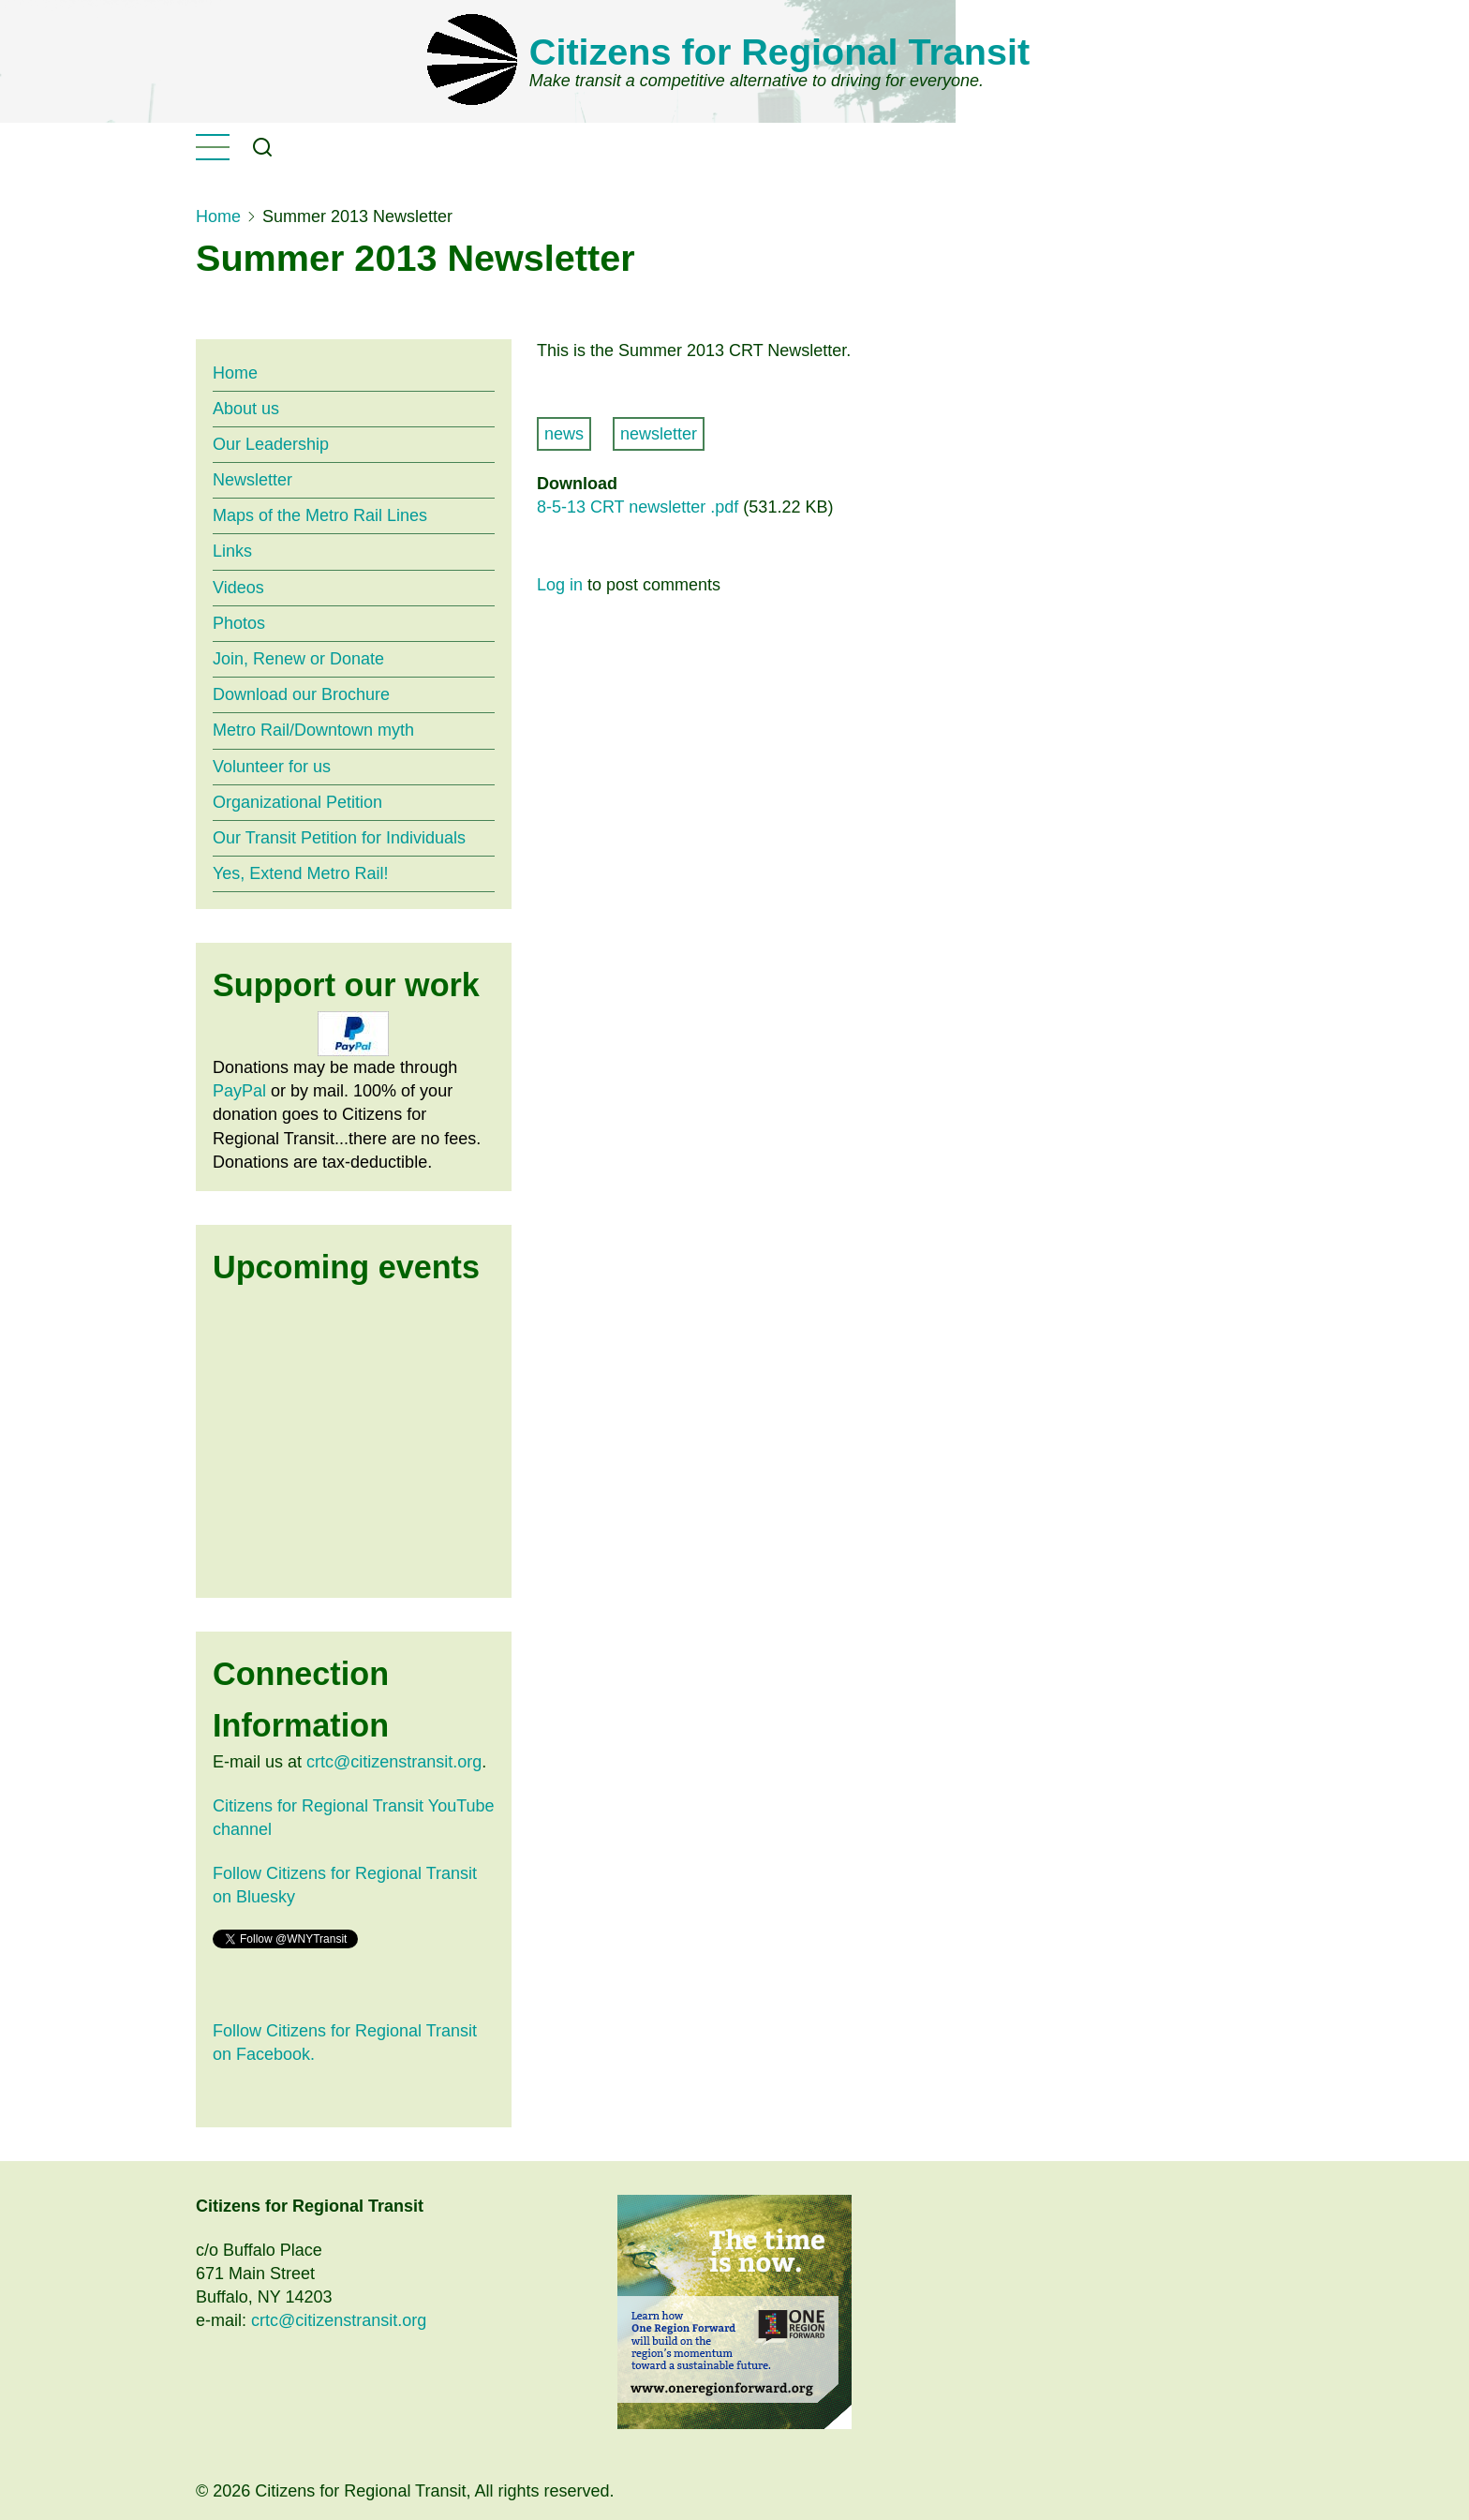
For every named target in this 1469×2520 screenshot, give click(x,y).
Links (232, 551)
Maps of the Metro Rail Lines (320, 515)
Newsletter (252, 479)
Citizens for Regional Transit (779, 51)
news (564, 434)
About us (246, 408)
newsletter (658, 434)
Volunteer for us (272, 766)
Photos (239, 623)
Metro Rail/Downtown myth (313, 730)
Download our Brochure (301, 694)
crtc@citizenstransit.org (394, 1761)
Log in (560, 584)
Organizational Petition (297, 802)
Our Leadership (271, 444)
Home (218, 216)
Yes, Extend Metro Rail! (300, 873)
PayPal (239, 1090)
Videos (238, 587)
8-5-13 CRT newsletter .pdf (637, 507)
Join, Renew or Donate (298, 658)
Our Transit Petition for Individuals (339, 837)
